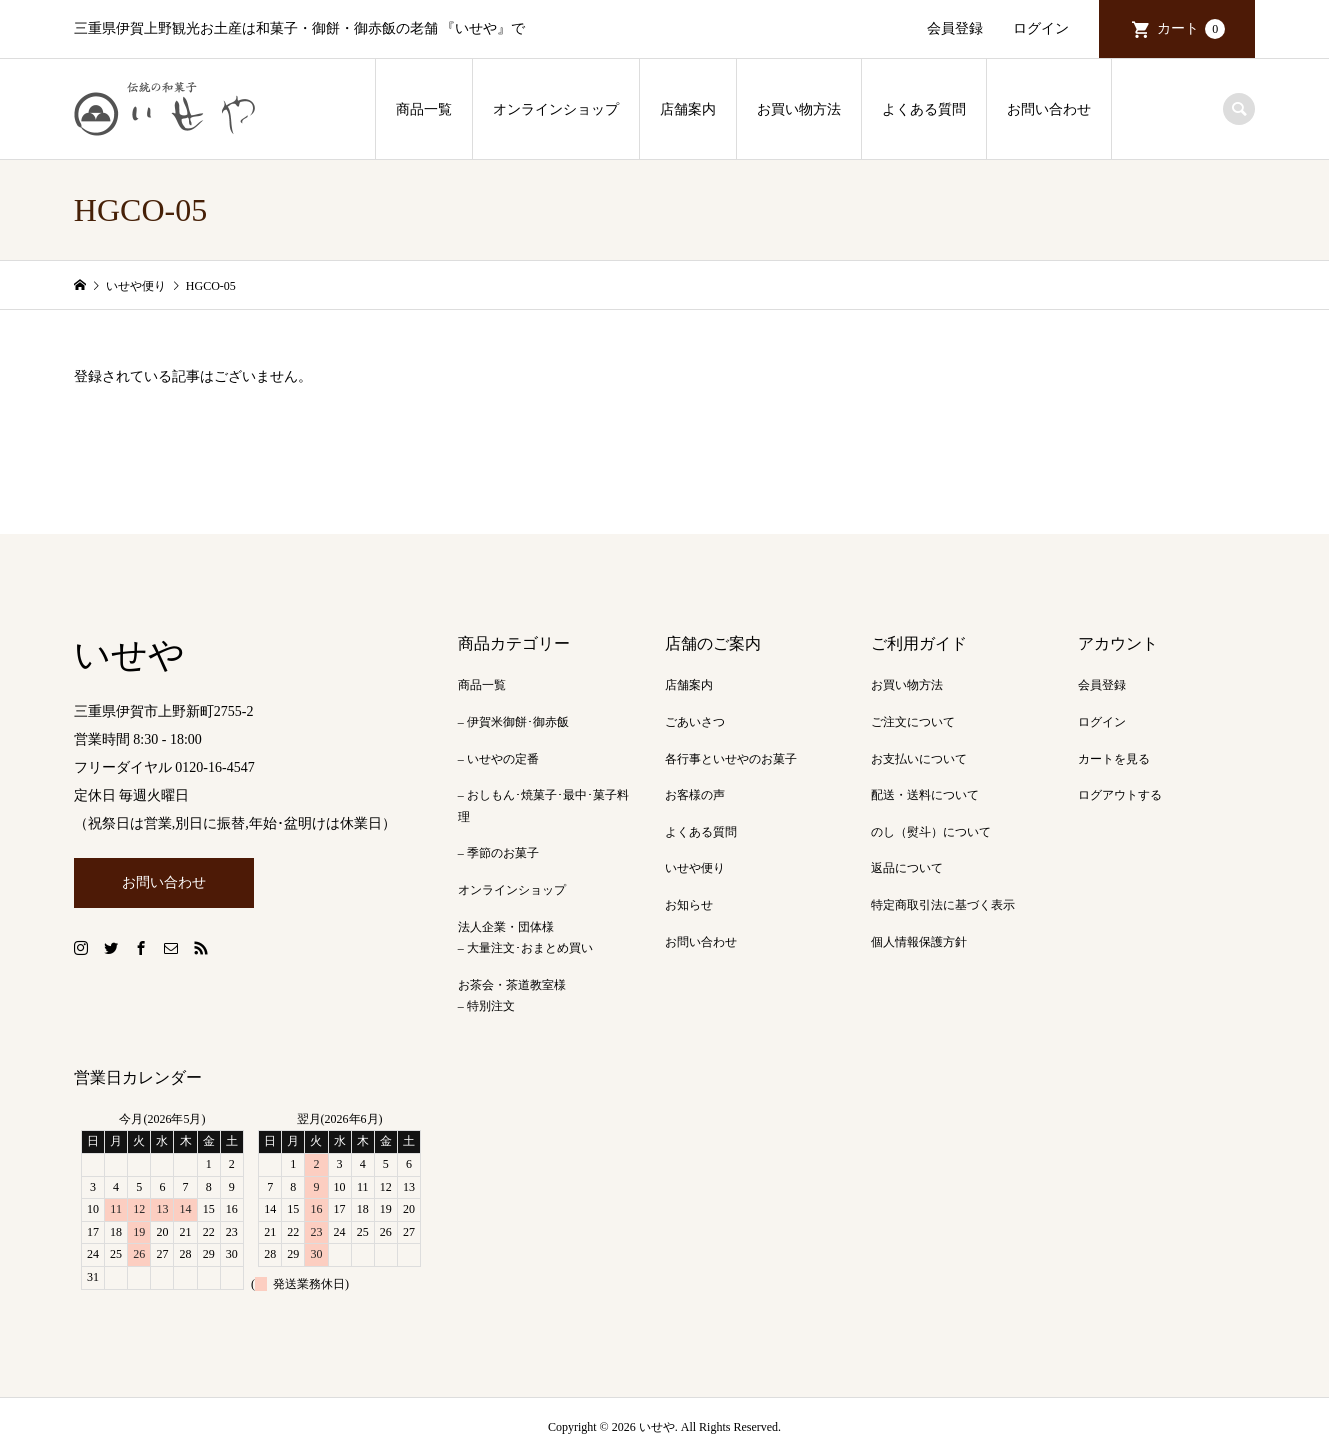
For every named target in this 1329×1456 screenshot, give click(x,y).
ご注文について (913, 722)
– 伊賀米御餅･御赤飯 (513, 722)
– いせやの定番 (498, 759)
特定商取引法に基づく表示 (943, 905)
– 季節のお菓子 (498, 853)
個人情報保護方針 (919, 942)
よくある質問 (924, 109)
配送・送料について (925, 795)
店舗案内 (688, 109)
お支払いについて (919, 759)
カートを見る (1114, 759)
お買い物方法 (799, 109)
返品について (907, 868)
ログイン (1041, 28)
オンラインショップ (556, 109)
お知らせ (689, 905)
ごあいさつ (695, 722)
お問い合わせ (1049, 109)
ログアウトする (1120, 795)
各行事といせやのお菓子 (731, 759)
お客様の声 (695, 795)
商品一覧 (424, 109)
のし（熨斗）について (931, 832)
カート (1191, 29)
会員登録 (955, 28)
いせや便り (695, 868)
